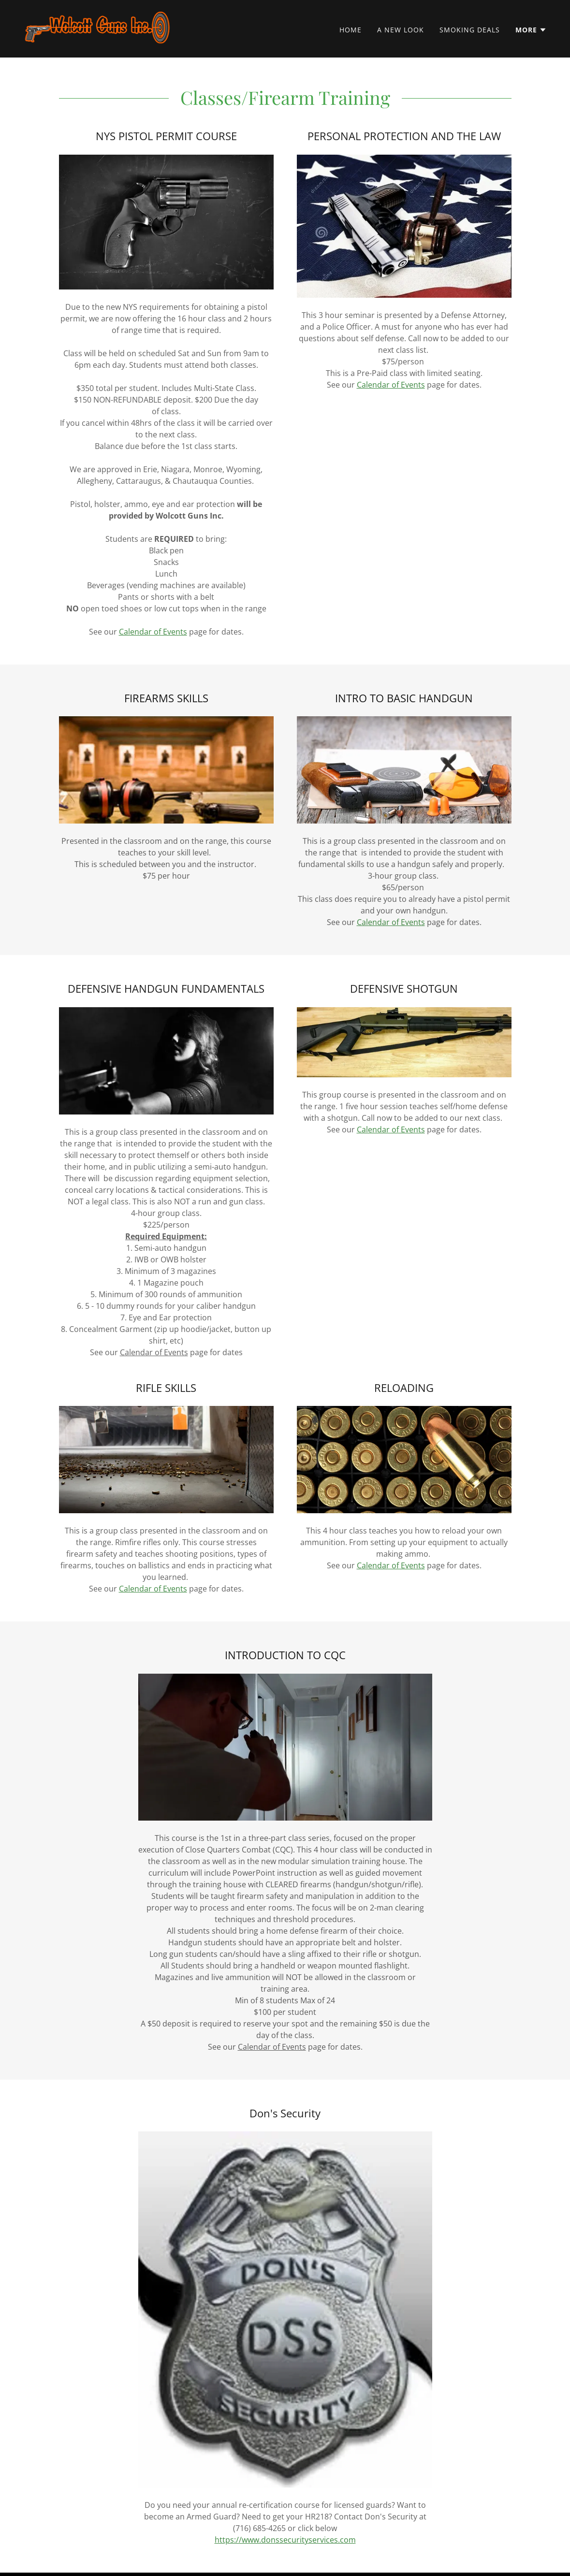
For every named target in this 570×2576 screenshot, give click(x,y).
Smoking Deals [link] (469, 29)
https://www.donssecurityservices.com (285, 2539)
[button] (531, 30)
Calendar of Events (153, 631)
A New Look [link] (400, 29)
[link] (97, 28)
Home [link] (350, 29)
